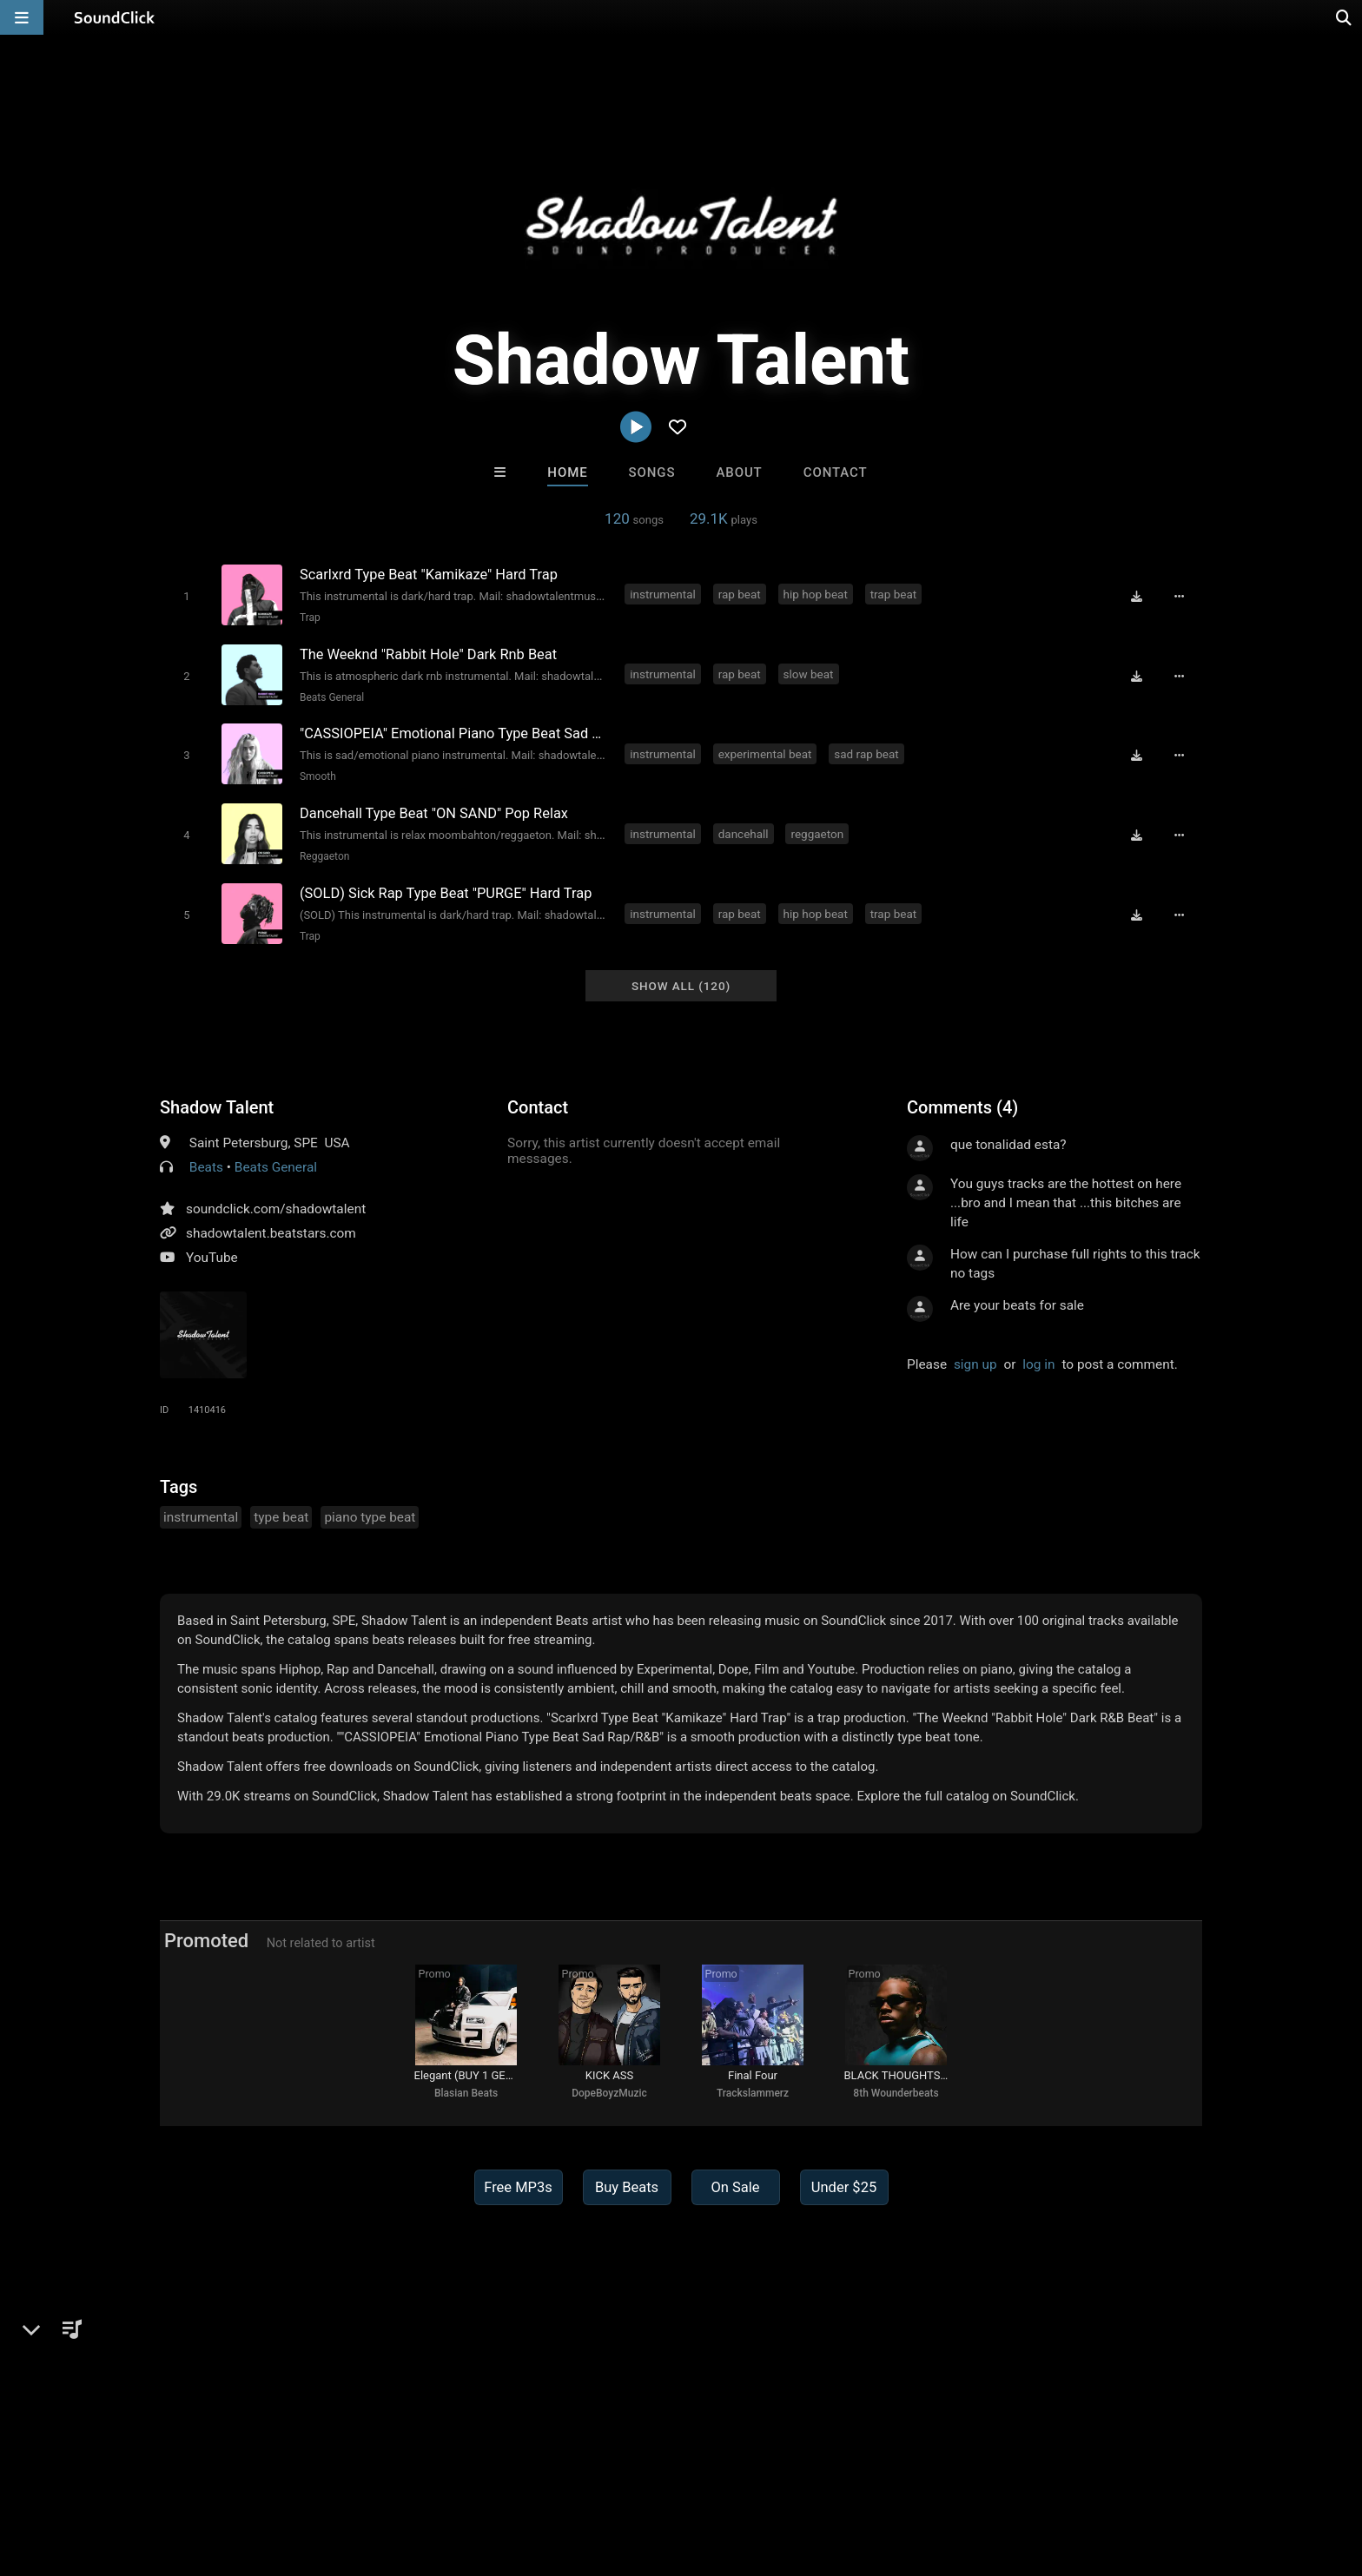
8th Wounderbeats (895, 2092)
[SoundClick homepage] (114, 17)
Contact (835, 472)
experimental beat (765, 752)
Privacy (444, 2472)
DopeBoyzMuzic (609, 2092)
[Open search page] (1344, 17)
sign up (975, 1360)
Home (567, 472)
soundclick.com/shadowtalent (276, 1204)
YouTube (212, 1253)
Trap (309, 617)
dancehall (743, 831)
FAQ (102, 2472)
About (739, 472)
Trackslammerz (753, 2092)
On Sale (735, 2186)
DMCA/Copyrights (353, 2472)
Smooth (317, 775)
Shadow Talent (217, 1103)
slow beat (808, 673)
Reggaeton (323, 854)
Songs (652, 472)
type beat (281, 1513)
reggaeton (817, 831)
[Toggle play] (185, 595)
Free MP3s (518, 2186)
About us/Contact (183, 2472)
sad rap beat (867, 752)
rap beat (739, 594)
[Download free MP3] (1138, 596)
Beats (206, 1163)
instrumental (664, 594)
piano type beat (369, 1513)
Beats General (331, 696)
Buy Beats (626, 2186)
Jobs (267, 2472)
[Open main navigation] (21, 17)
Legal (498, 2472)
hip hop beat (815, 594)
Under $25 (843, 2186)
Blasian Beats (466, 2092)
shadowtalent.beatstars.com (271, 1229)
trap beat (893, 594)
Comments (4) (962, 1103)
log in (1038, 1360)
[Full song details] (1180, 596)
